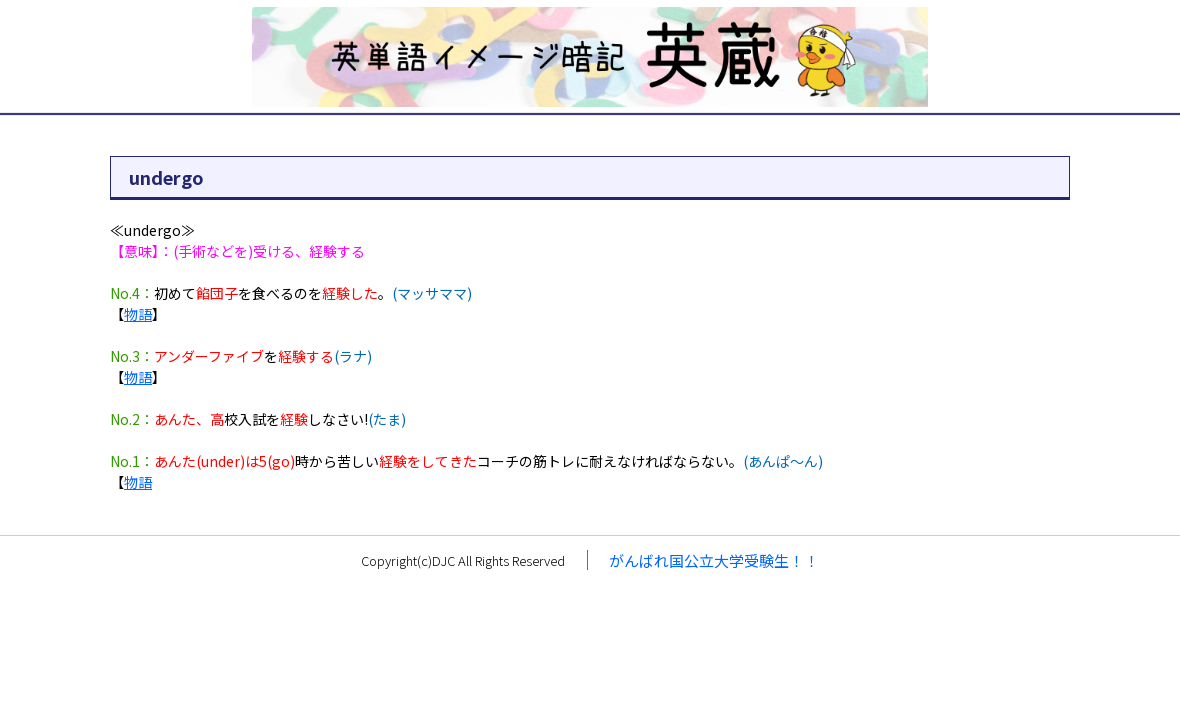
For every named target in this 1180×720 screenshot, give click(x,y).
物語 (138, 314)
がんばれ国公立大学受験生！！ (714, 560)
